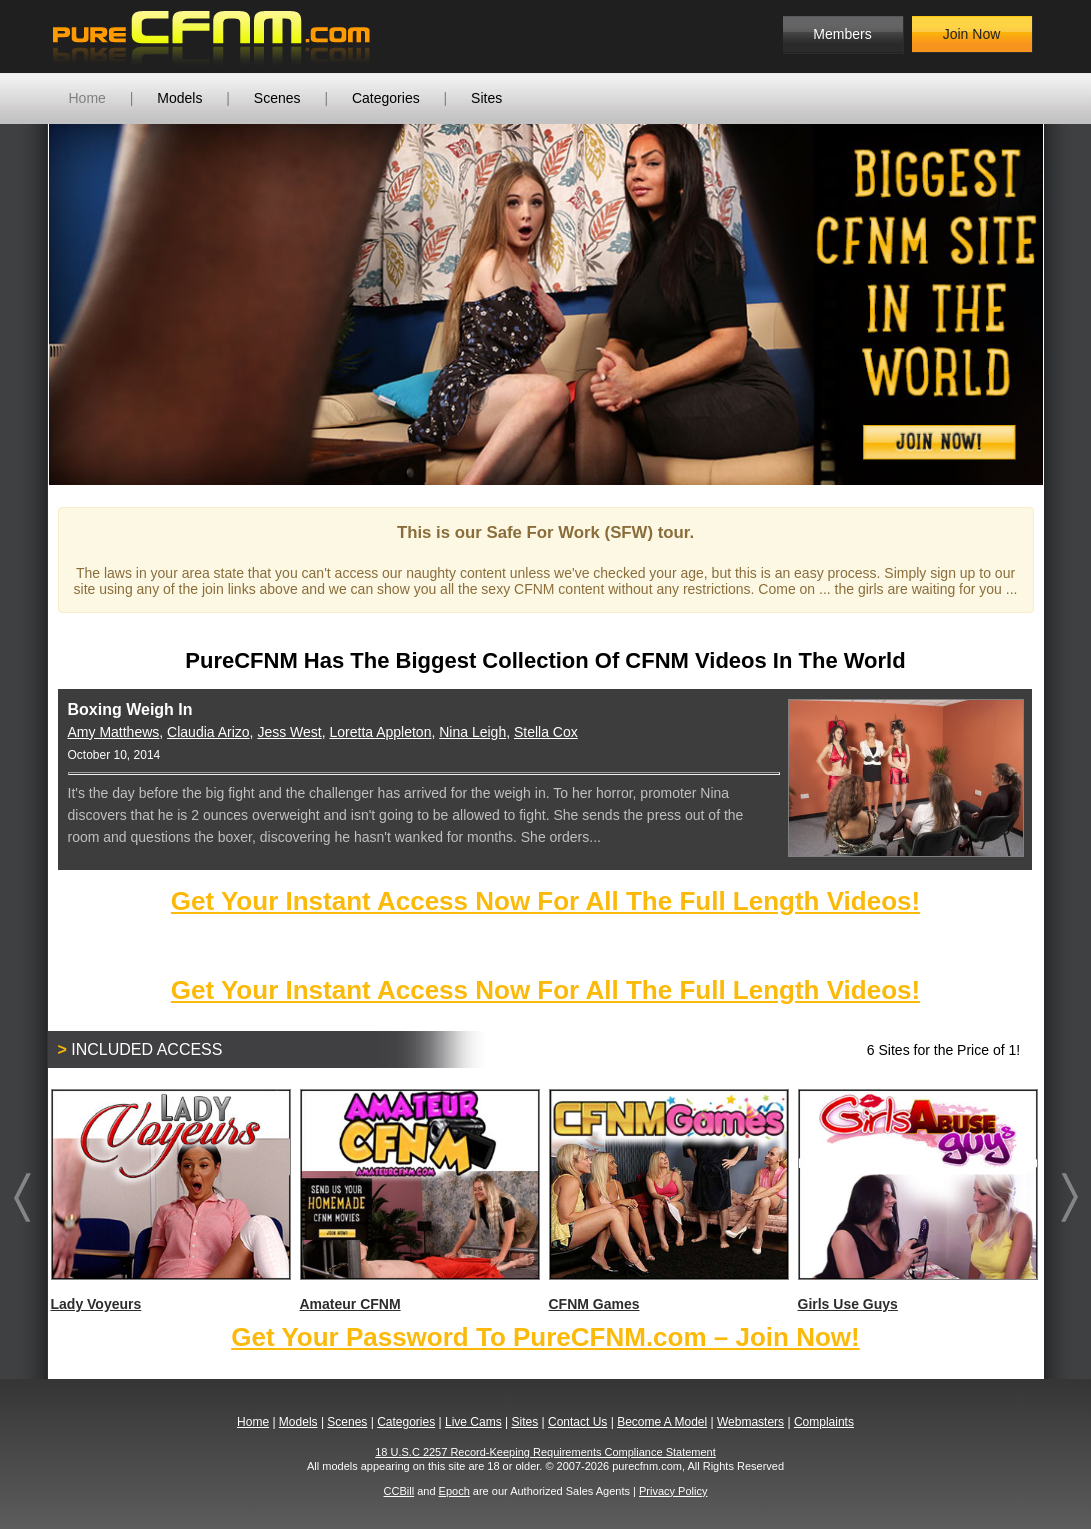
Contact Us (577, 1422)
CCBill (399, 1491)
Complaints (824, 1422)
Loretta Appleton (380, 732)
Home (87, 98)
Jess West (289, 732)
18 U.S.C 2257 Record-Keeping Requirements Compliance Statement (545, 1452)
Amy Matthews (114, 732)
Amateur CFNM (419, 1200)
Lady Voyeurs (170, 1200)
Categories (386, 98)
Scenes (277, 98)
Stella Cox (546, 732)
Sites (486, 98)
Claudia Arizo (208, 732)
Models (179, 98)
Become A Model (662, 1422)
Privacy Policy (673, 1491)
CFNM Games (668, 1200)
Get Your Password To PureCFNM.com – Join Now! (545, 1337)
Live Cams (473, 1422)
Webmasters (750, 1422)
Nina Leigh (472, 732)
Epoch (454, 1491)
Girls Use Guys (917, 1200)
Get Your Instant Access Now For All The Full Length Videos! (545, 901)
